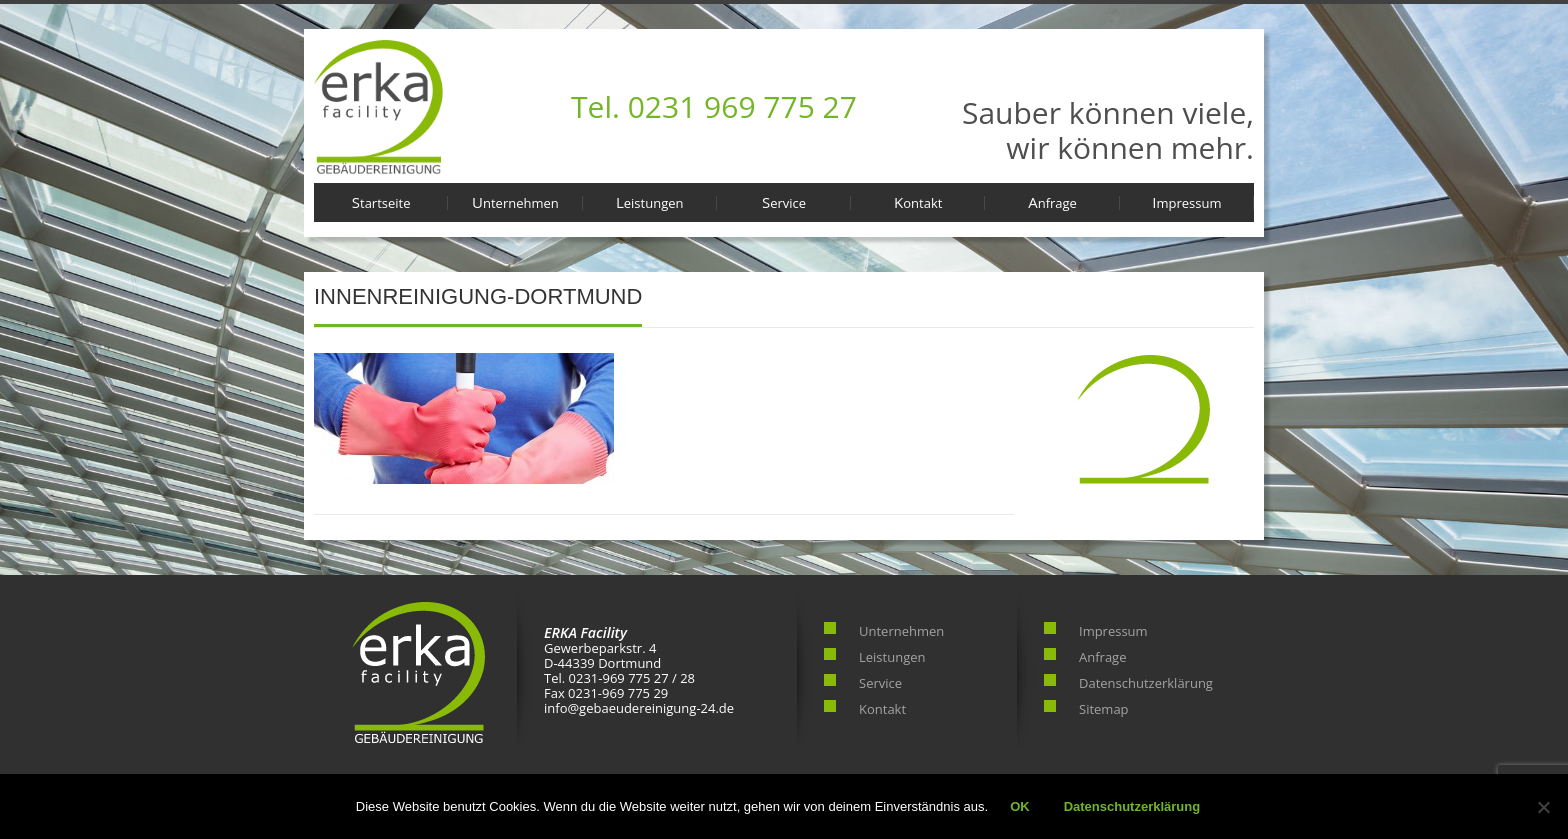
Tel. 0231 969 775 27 (714, 106)
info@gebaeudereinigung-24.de (639, 708)
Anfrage (1052, 202)
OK (1020, 806)
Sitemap (1104, 709)
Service (784, 202)
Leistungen (650, 202)
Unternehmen (515, 202)
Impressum (1186, 202)
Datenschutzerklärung (1146, 683)
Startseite (381, 202)
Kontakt (918, 202)
